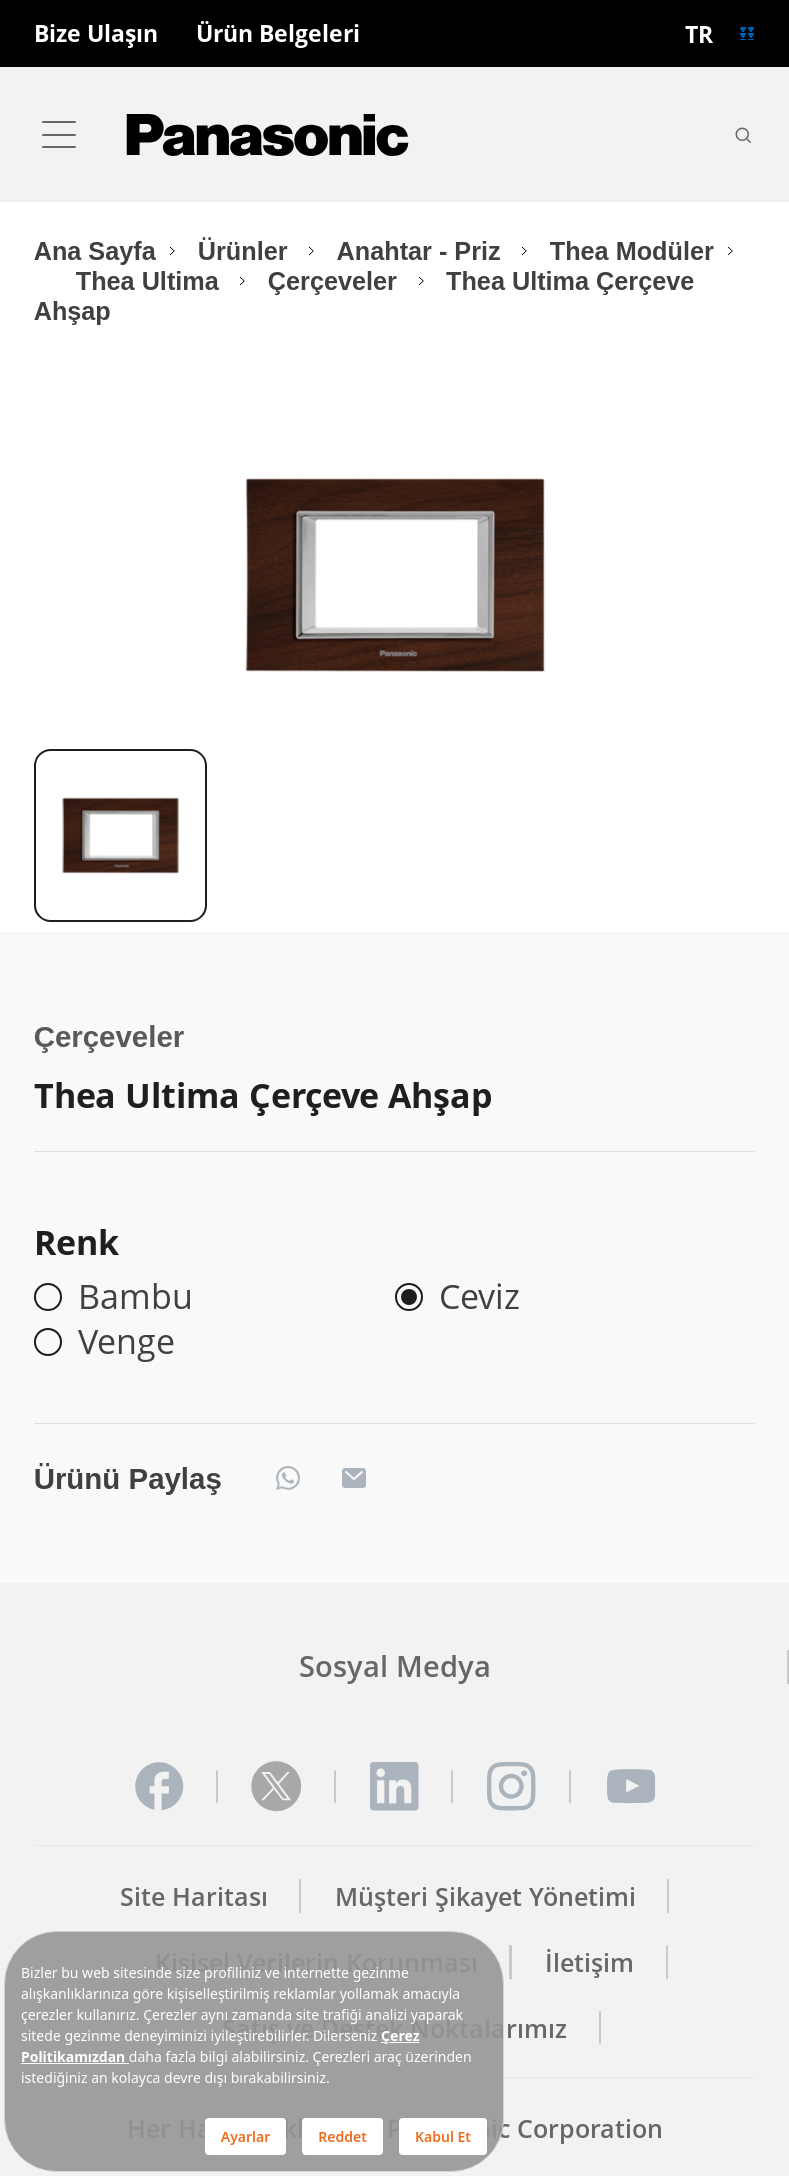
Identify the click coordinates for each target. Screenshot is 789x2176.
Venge (126, 1342)
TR (699, 34)
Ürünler (246, 251)
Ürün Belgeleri (278, 33)
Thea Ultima (151, 281)
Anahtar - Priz (422, 251)
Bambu (135, 1297)
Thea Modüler (632, 251)
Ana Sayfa (95, 251)
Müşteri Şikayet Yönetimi (485, 1896)
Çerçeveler (336, 281)
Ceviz (479, 1297)
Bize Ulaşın (96, 33)
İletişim (589, 1962)
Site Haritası (194, 1896)
